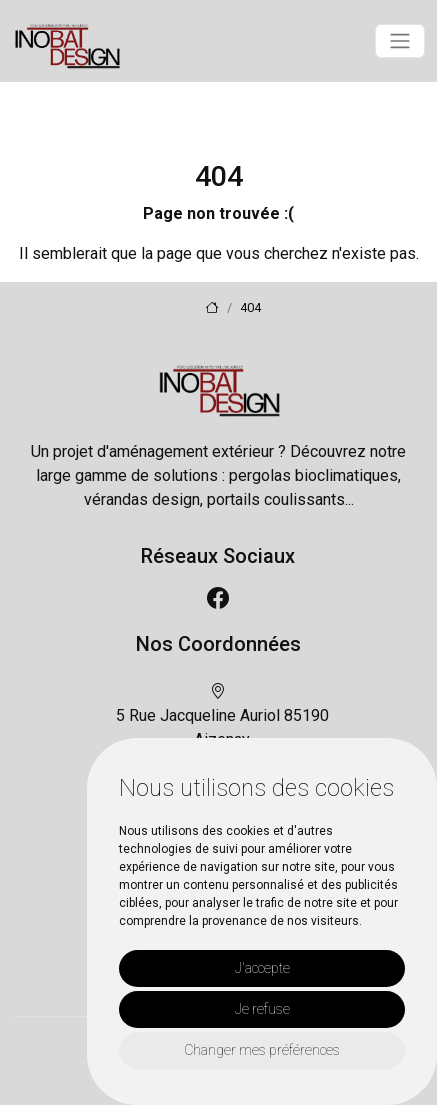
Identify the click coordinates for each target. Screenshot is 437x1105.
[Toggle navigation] (400, 41)
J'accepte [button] (262, 968)
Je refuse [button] (262, 1009)
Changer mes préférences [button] (262, 1050)
